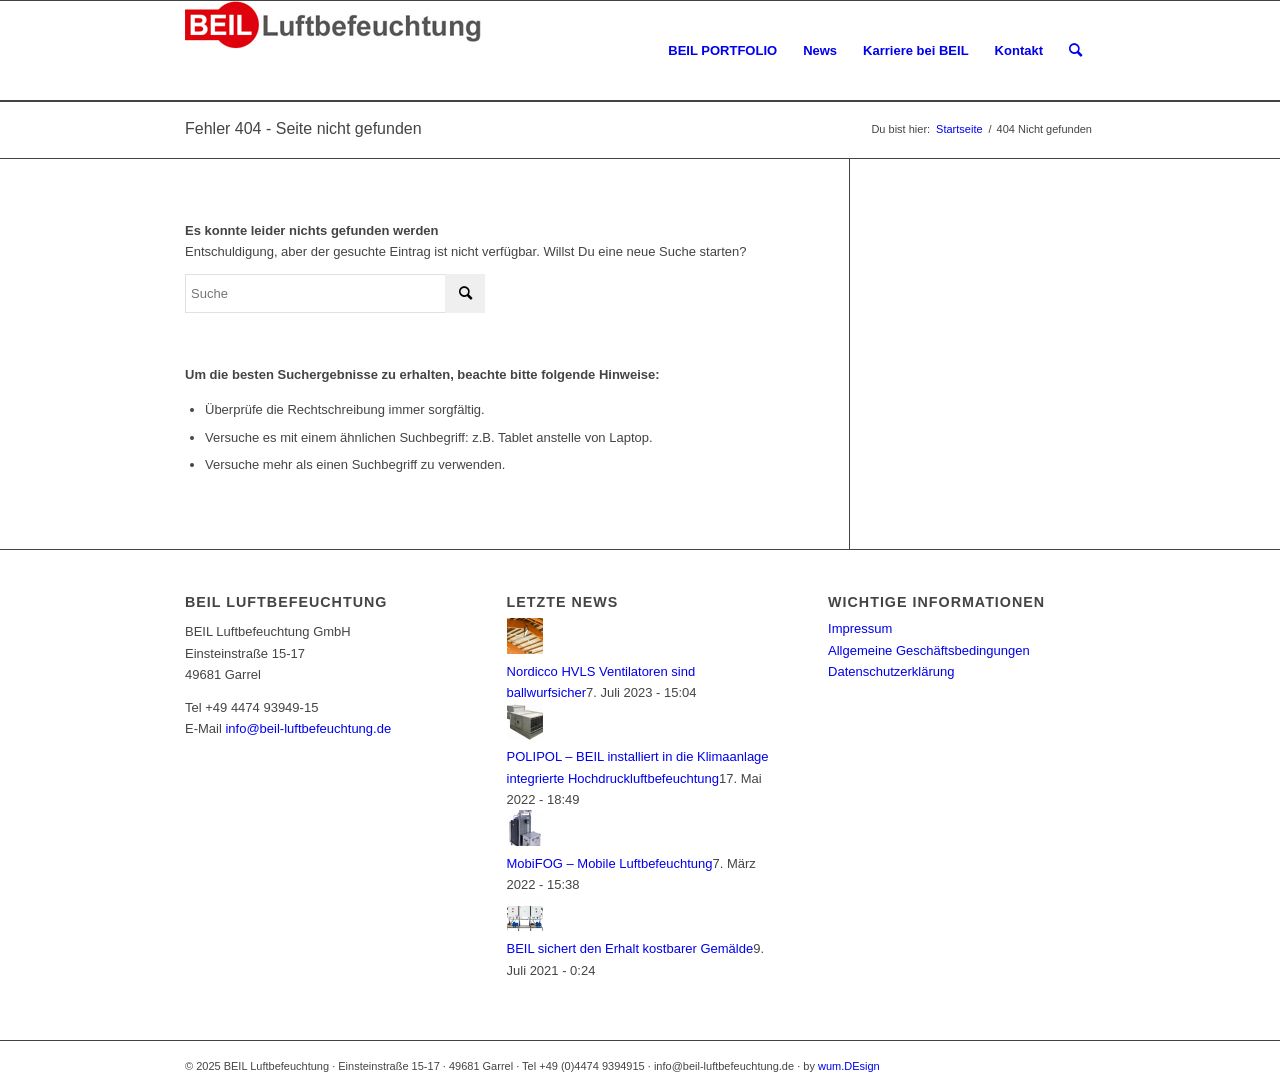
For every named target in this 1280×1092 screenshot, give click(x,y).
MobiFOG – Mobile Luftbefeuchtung (610, 863)
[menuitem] (722, 51)
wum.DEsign (849, 1066)
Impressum (860, 628)
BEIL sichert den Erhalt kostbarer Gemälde (630, 948)
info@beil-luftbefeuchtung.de (308, 728)
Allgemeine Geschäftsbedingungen (929, 650)
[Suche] (1075, 51)
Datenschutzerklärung (891, 671)
